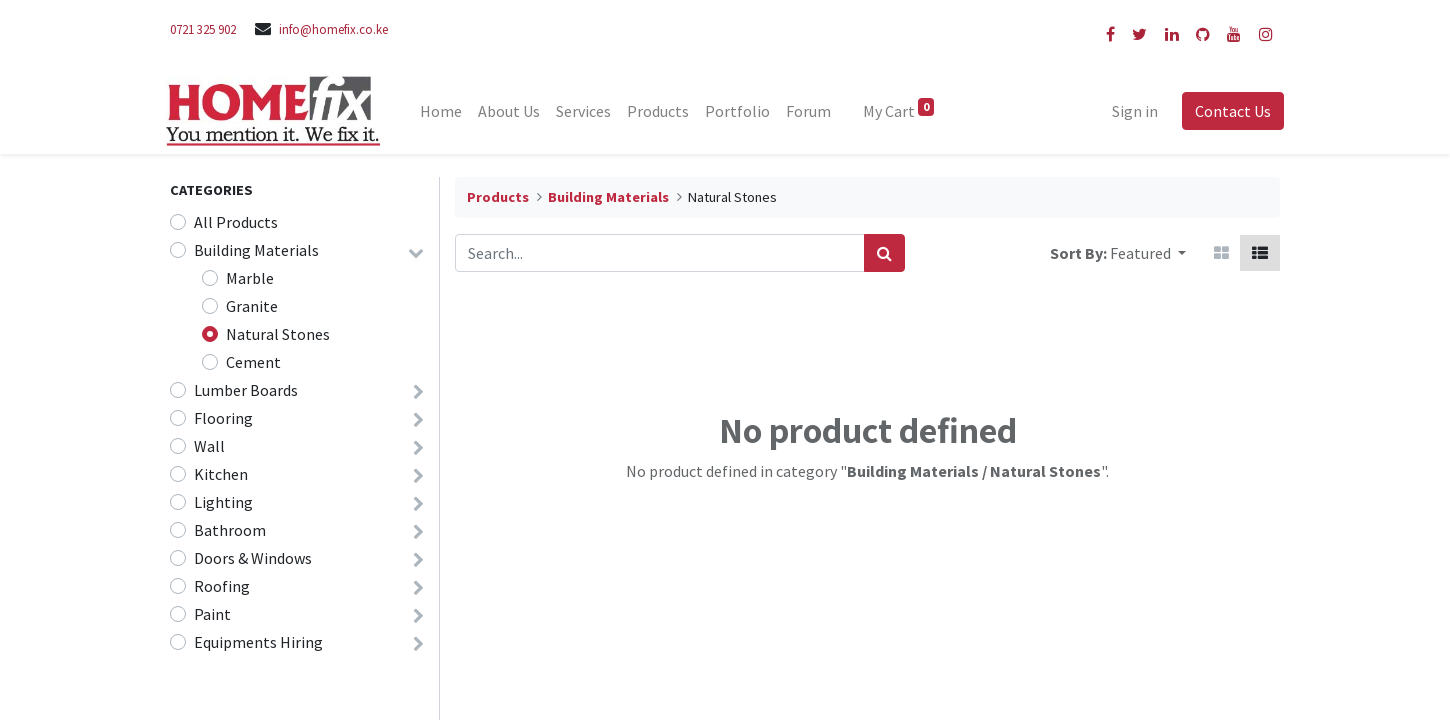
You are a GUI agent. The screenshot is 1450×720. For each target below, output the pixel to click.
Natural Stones (278, 334)
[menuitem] (446, 111)
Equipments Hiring (258, 642)
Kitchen (221, 474)
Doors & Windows (253, 558)
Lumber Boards (246, 390)
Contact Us (1229, 111)
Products (498, 197)
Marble (250, 278)
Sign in (1131, 111)
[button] (1148, 253)
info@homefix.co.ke (333, 29)
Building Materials (256, 250)
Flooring (223, 418)
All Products (236, 222)
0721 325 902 (203, 29)
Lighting (223, 502)
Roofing (222, 586)
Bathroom (230, 530)
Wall (209, 446)
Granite (252, 306)
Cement (253, 362)
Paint (212, 614)
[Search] (884, 253)
